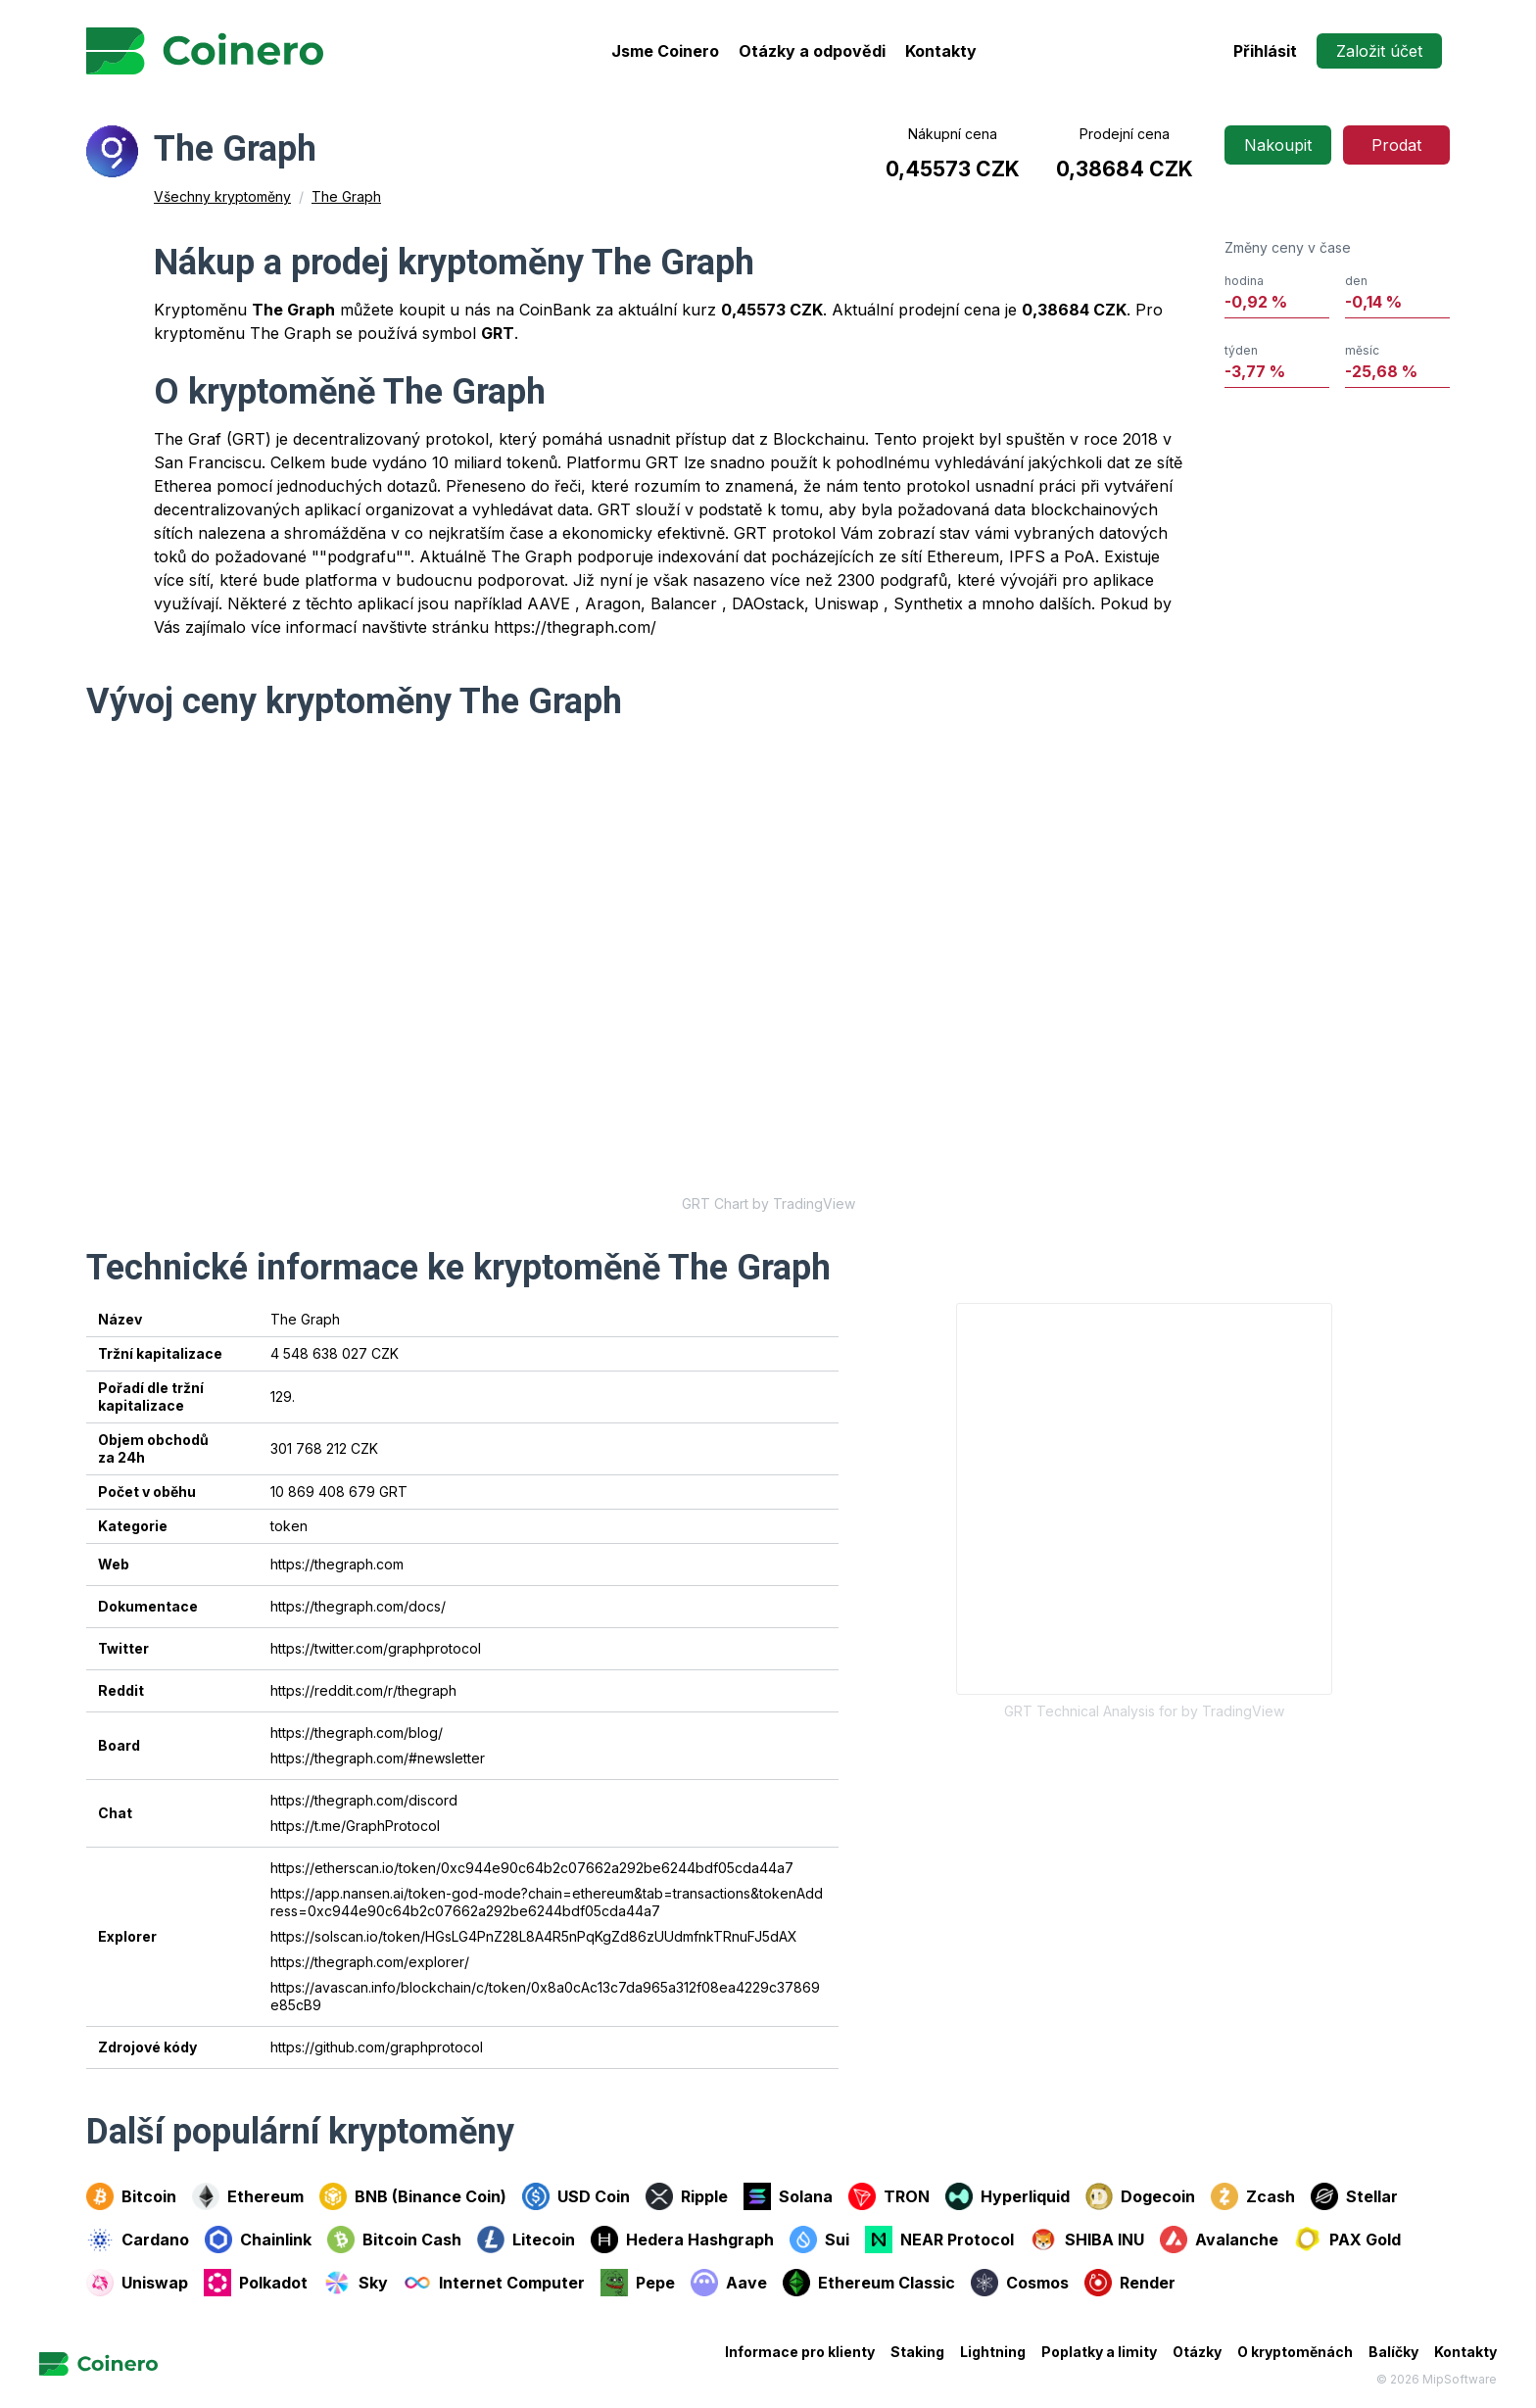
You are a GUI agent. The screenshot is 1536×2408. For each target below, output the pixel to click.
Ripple (687, 2196)
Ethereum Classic (869, 2282)
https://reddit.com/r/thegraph (363, 1690)
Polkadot (256, 2282)
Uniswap (137, 2282)
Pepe (637, 2282)
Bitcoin (131, 2196)
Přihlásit (1265, 51)
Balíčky (1393, 2351)
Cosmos (1020, 2282)
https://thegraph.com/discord (363, 1800)
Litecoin (526, 2239)
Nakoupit (1278, 145)
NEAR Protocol (939, 2239)
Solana (788, 2196)
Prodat (1396, 145)
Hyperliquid (1007, 2196)
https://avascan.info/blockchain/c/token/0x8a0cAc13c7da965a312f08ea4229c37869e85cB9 (545, 1996)
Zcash (1253, 2196)
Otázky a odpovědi (812, 51)
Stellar (1354, 2196)
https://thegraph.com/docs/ (358, 1606)
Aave (729, 2282)
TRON (889, 2196)
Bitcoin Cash (394, 2239)
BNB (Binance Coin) (412, 2196)
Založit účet (1379, 51)
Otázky (1197, 2351)
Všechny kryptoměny (222, 196)
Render (1130, 2282)
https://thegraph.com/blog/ (356, 1732)
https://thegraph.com (337, 1564)
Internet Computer (494, 2282)
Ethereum (248, 2196)
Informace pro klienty (800, 2351)
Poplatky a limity (1099, 2351)
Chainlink (258, 2239)
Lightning (993, 2351)
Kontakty (941, 51)
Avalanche (1219, 2239)
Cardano (137, 2239)
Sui (819, 2239)
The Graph (346, 196)
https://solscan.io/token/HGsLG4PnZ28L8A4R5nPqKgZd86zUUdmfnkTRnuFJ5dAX (533, 1936)
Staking (917, 2351)
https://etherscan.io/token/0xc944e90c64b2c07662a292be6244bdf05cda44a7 (531, 1867)
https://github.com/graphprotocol (376, 2047)
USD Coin (576, 2196)
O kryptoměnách (1295, 2351)
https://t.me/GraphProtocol (355, 1825)
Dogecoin (1140, 2196)
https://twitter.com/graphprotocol (375, 1648)
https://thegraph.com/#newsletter (377, 1758)
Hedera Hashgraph (682, 2239)
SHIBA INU (1087, 2239)
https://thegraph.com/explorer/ (369, 1961)
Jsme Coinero (665, 51)
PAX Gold (1347, 2239)
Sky (355, 2282)
